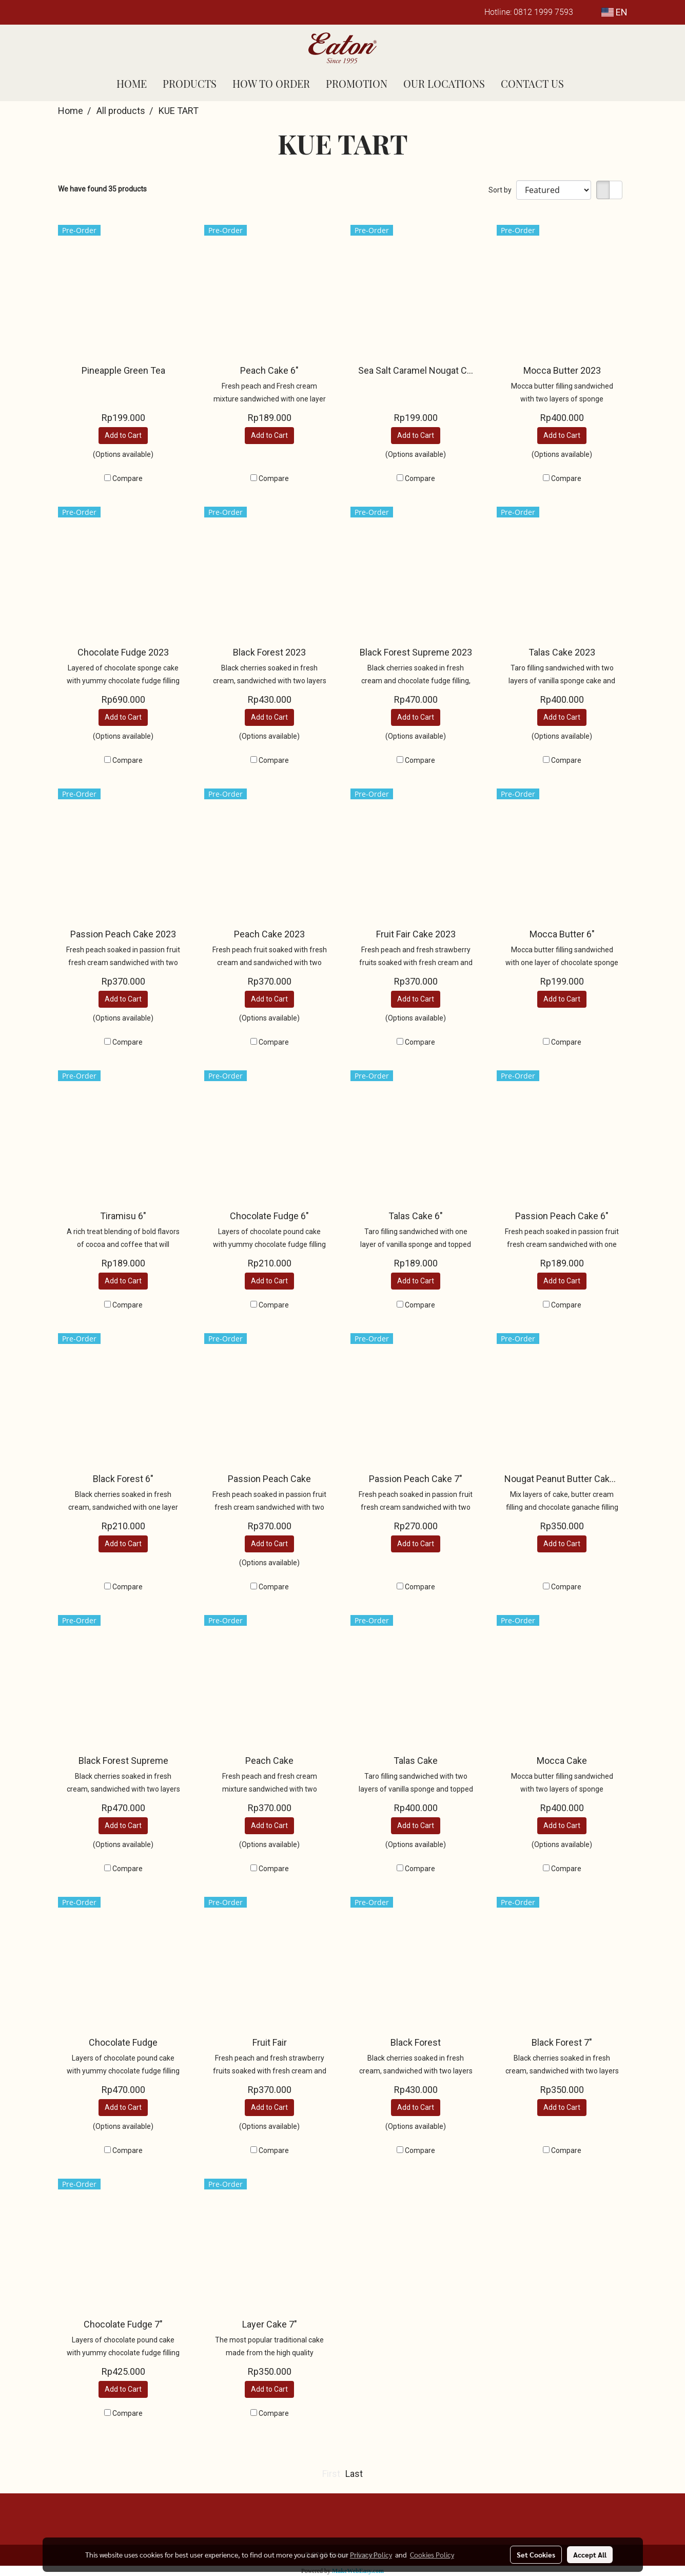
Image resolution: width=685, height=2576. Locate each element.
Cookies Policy (432, 2554)
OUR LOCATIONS (444, 83)
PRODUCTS (190, 83)
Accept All (589, 2554)
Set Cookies (536, 2554)
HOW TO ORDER (271, 83)
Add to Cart (123, 435)
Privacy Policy (371, 2554)
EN (614, 12)
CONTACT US (532, 83)
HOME (131, 83)
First (331, 2473)
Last (354, 2473)
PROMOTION (356, 83)
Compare (127, 478)
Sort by (502, 190)
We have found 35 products (102, 189)
